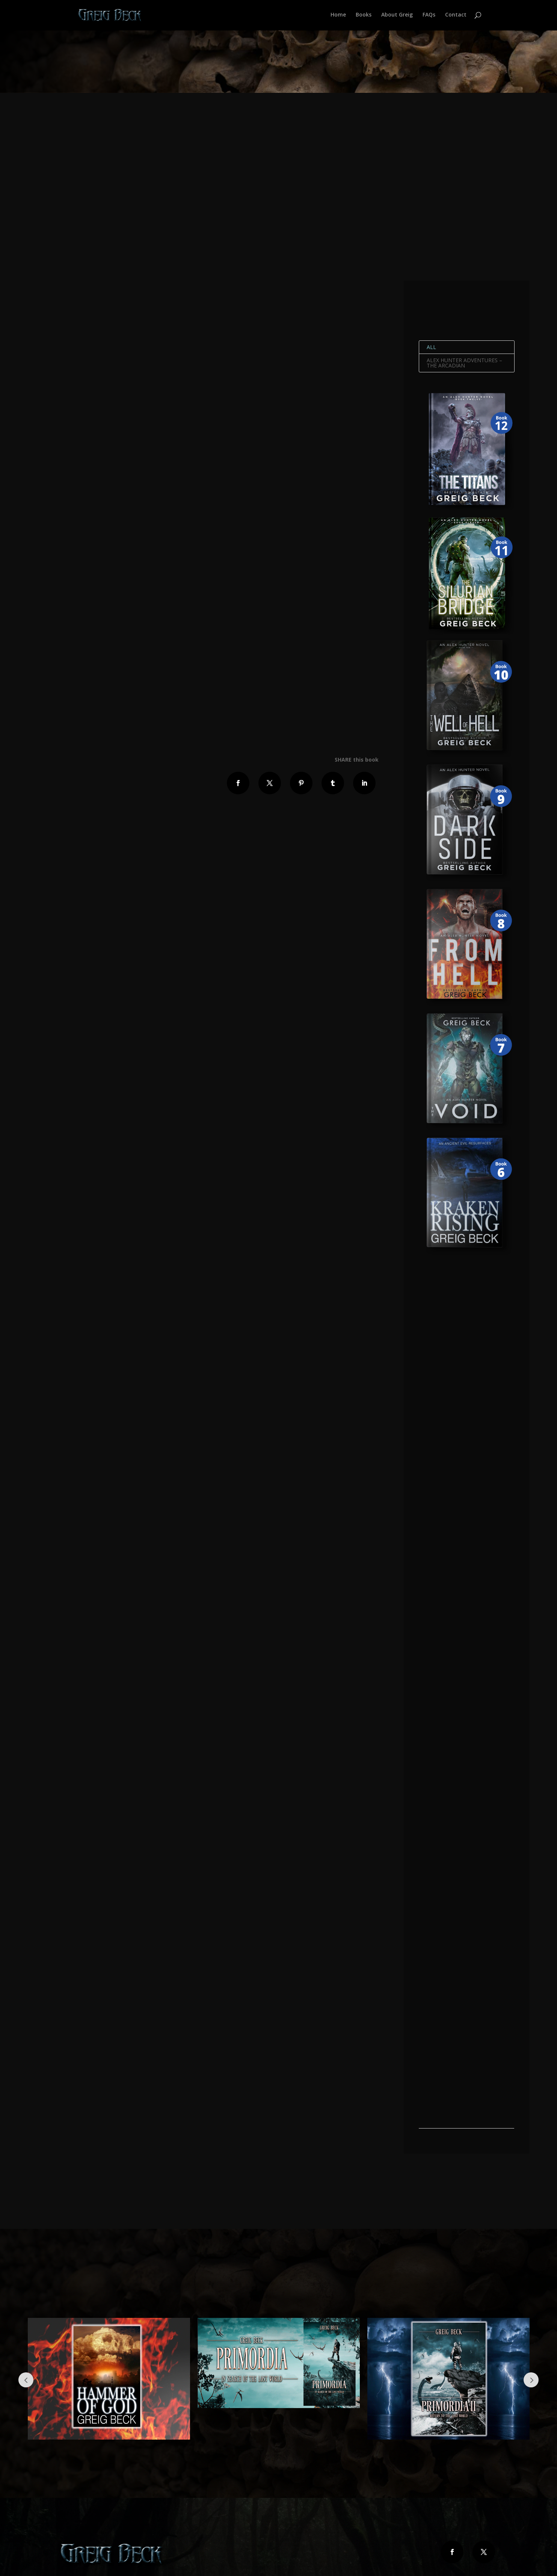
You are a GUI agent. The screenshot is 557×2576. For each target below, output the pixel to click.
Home (338, 16)
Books (363, 16)
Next (531, 2379)
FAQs (429, 16)
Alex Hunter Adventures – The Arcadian (464, 363)
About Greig (397, 16)
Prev (25, 2379)
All (431, 347)
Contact (455, 16)
